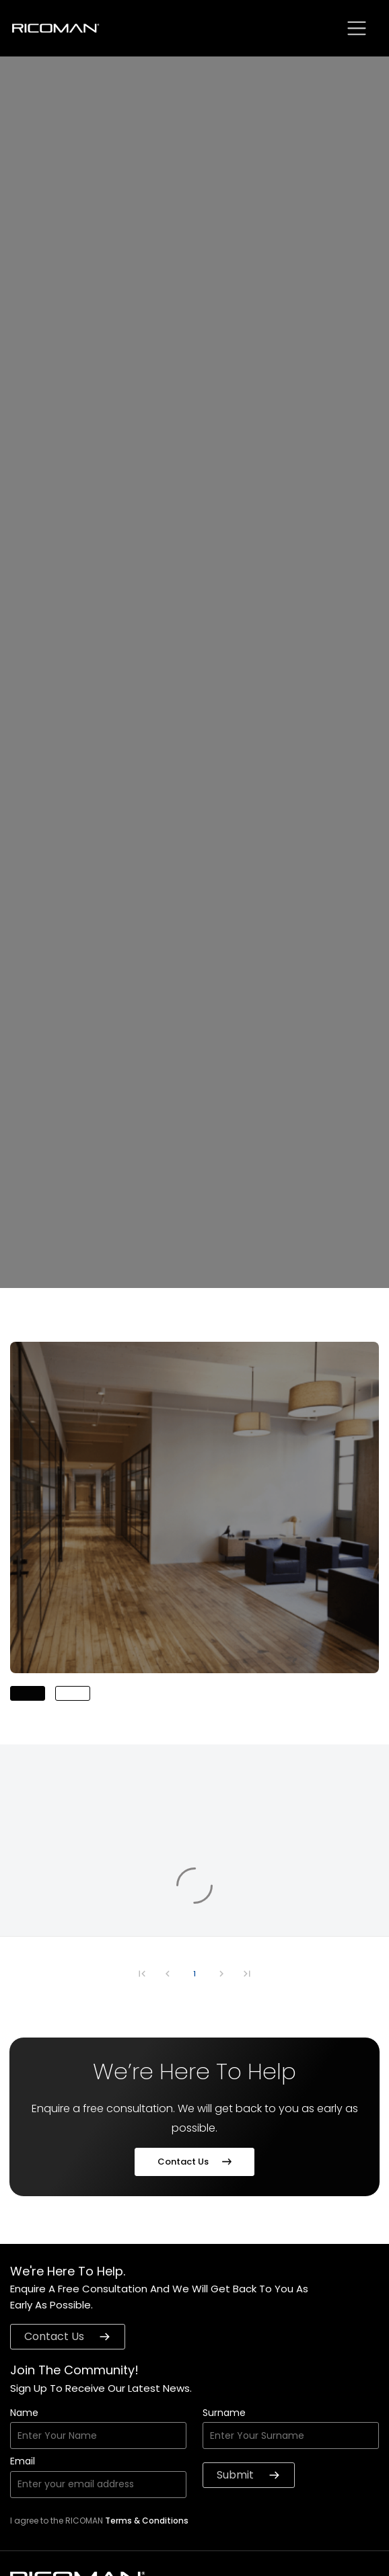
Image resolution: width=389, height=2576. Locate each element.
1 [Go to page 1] (194, 1973)
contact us (67, 2336)
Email (22, 2462)
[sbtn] (357, 28)
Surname (224, 2413)
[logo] (56, 28)
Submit (249, 2475)
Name (24, 2413)
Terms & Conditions (146, 2520)
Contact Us (194, 2161)
